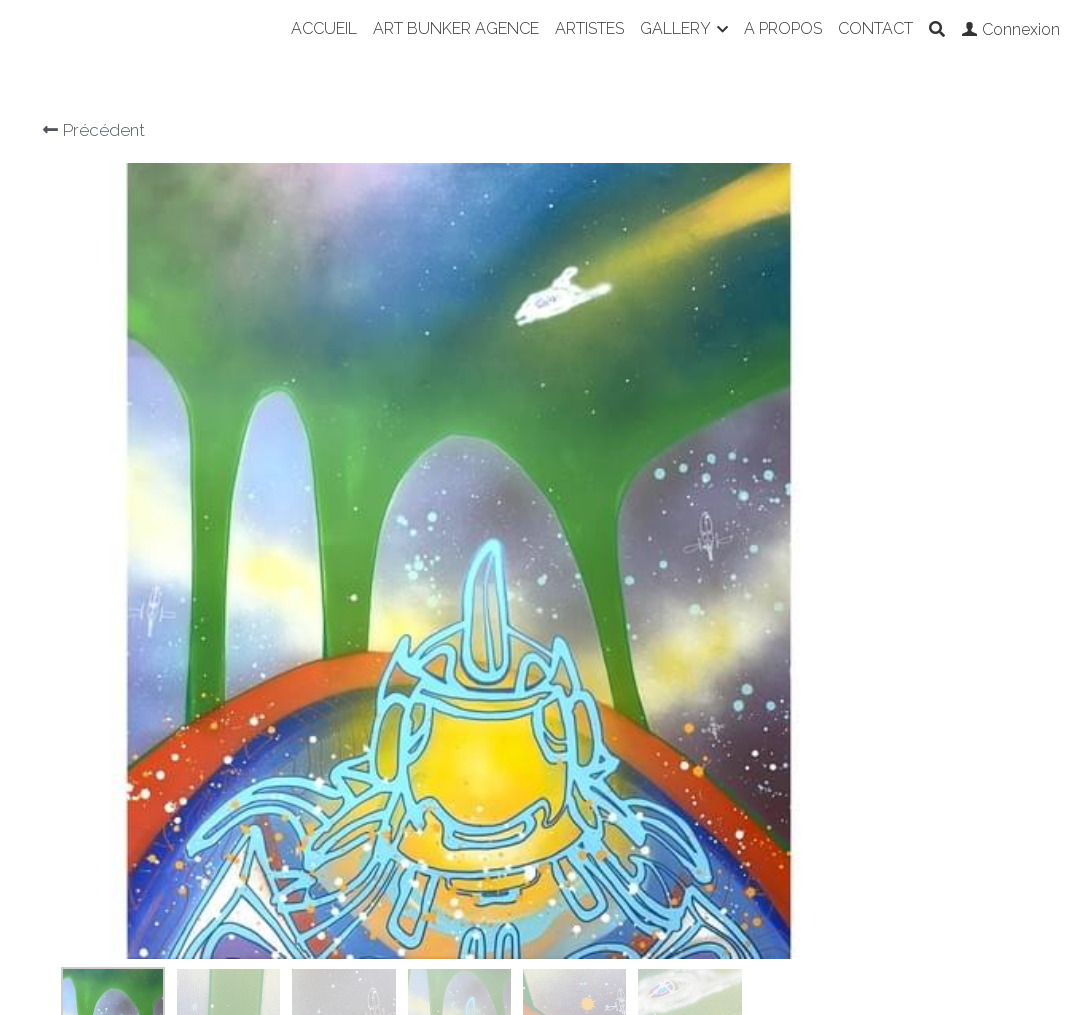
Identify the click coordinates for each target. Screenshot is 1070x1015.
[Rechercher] (937, 29)
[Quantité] (835, 378)
